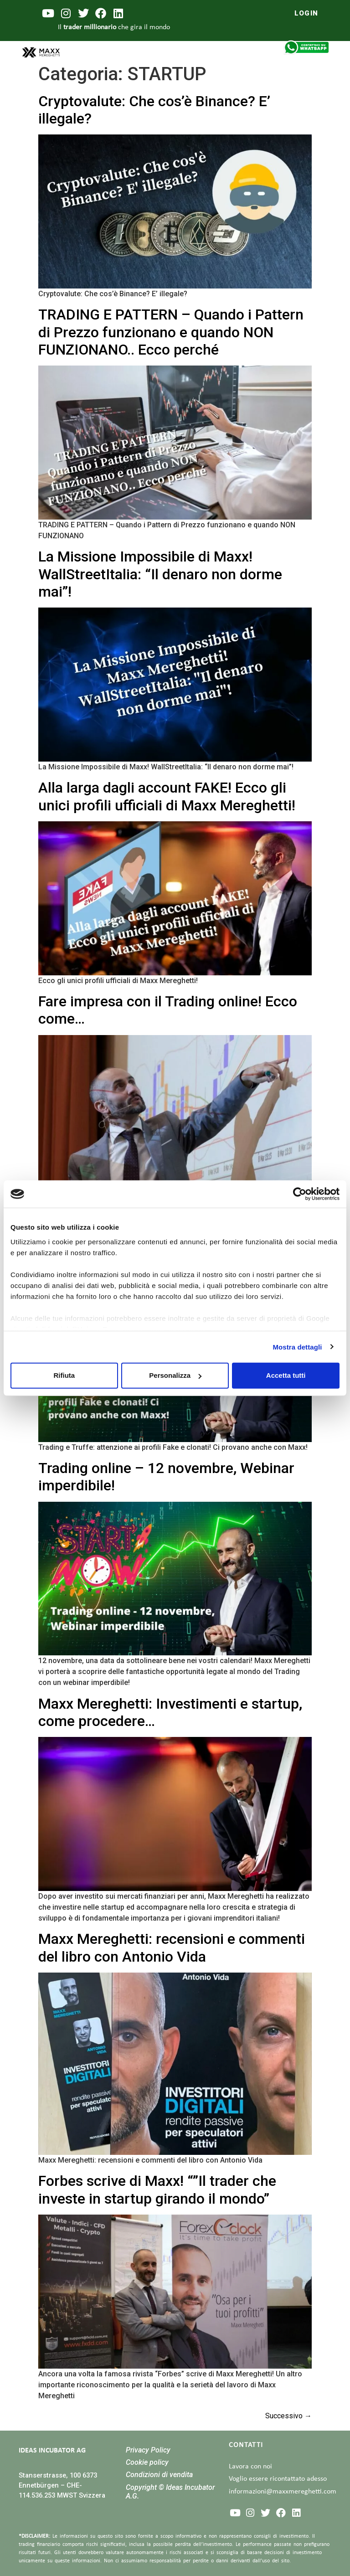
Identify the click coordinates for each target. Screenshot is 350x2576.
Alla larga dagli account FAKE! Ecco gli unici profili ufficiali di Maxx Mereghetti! (166, 796)
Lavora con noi (250, 2466)
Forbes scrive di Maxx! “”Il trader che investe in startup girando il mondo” (157, 2189)
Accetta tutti (286, 1375)
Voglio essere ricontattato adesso (278, 2479)
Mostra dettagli (297, 1346)
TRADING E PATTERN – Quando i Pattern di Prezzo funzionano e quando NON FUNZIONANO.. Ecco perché (171, 332)
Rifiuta (64, 1375)
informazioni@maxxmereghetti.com (282, 2491)
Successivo (288, 2415)
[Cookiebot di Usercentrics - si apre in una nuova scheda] (300, 1194)
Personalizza (175, 1375)
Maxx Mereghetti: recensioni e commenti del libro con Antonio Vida (171, 1947)
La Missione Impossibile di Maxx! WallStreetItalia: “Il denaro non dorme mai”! (160, 574)
